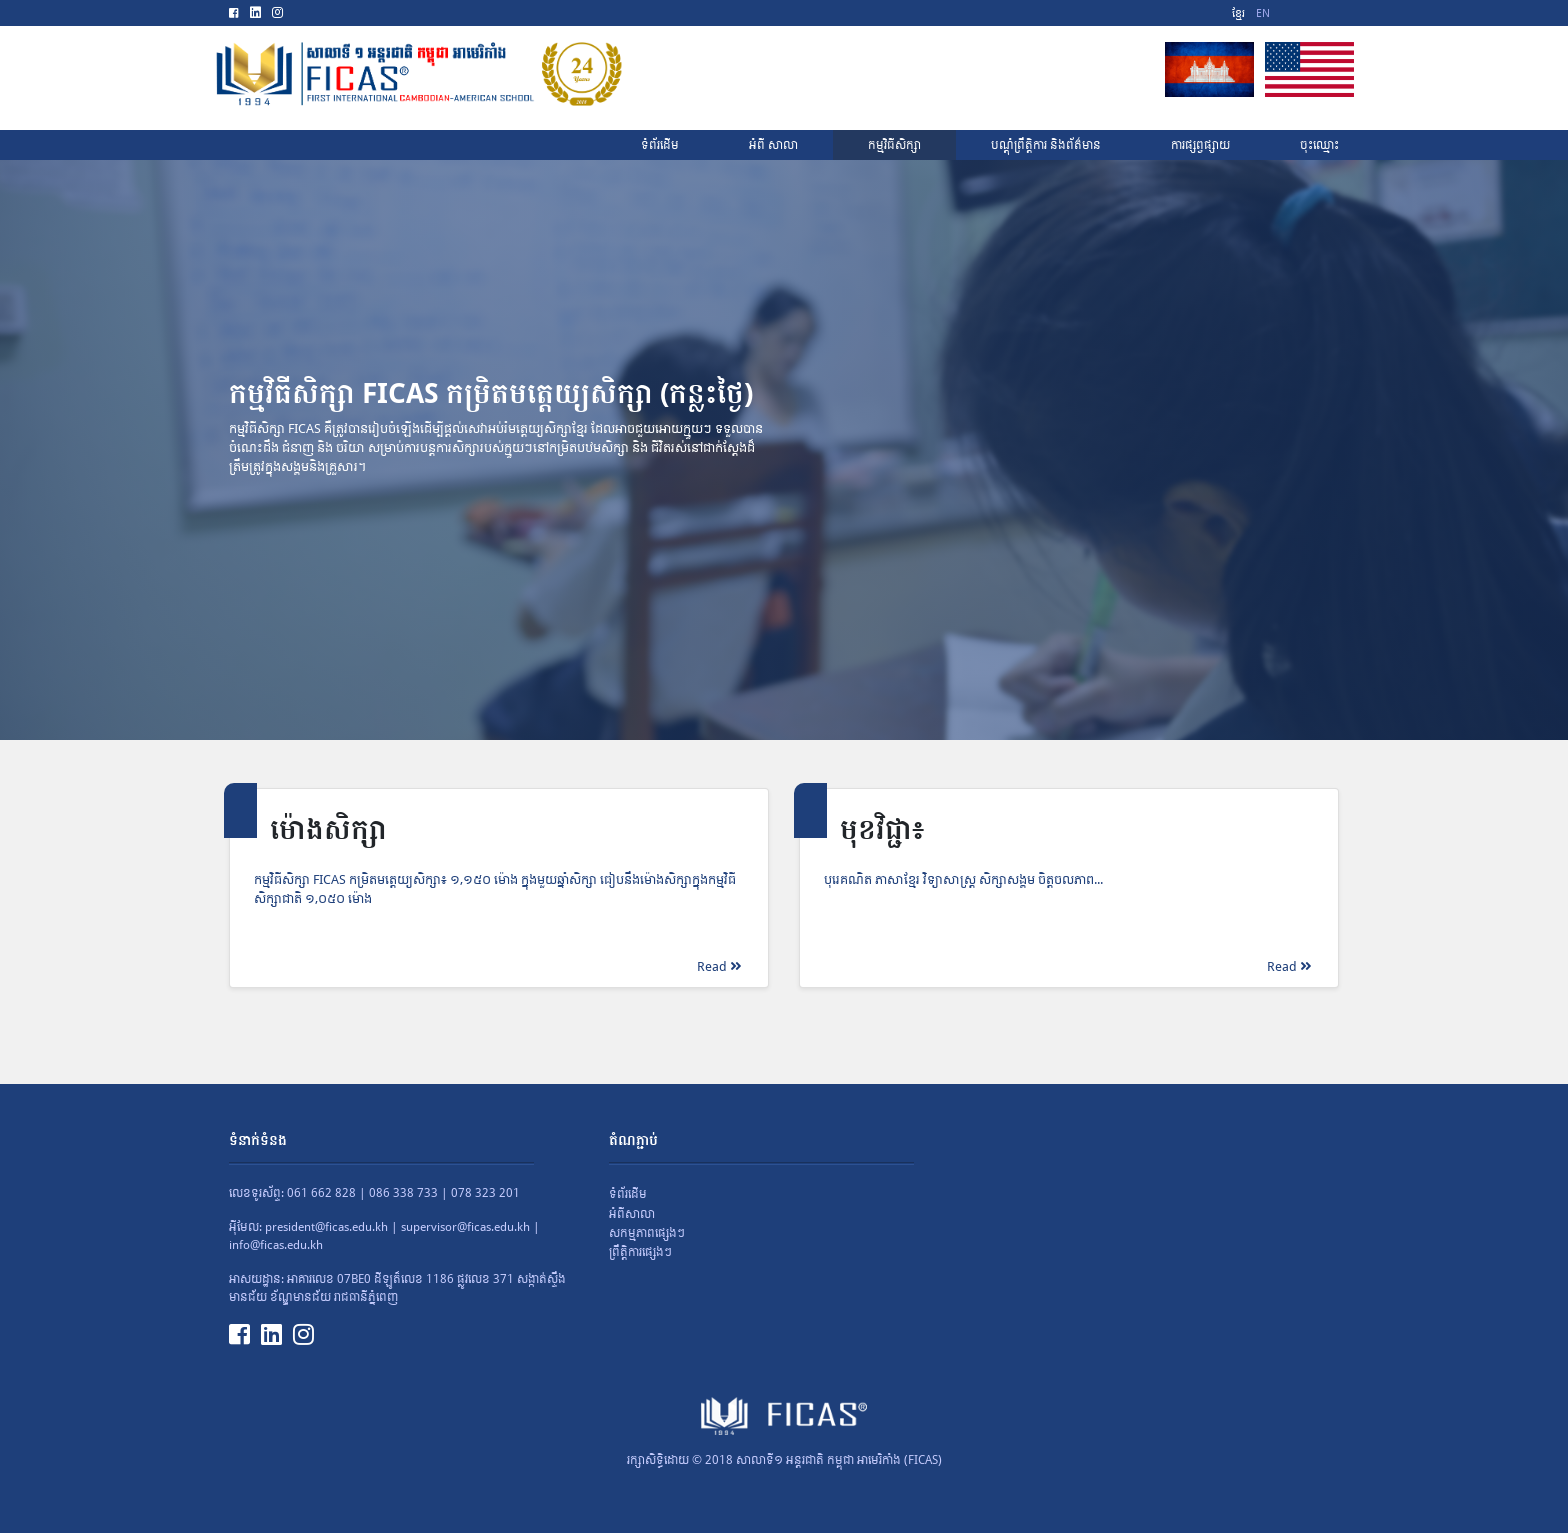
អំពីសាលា (632, 1214)
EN (1263, 13)
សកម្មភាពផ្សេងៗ (647, 1233)
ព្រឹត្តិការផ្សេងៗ (640, 1252)
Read (719, 966)
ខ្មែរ (1238, 13)
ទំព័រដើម (628, 1194)
